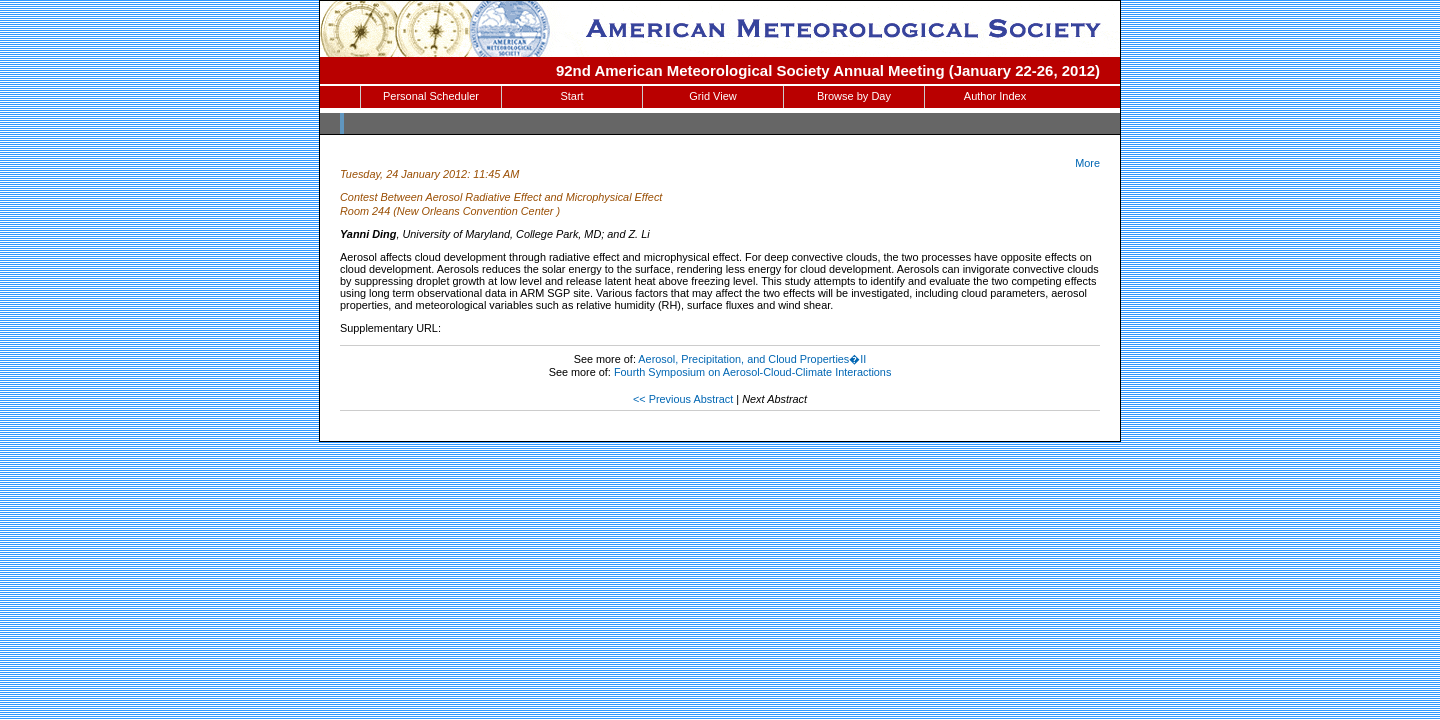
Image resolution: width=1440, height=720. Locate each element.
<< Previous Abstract (683, 399)
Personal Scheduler (431, 96)
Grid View (712, 96)
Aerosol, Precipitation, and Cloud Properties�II (752, 359)
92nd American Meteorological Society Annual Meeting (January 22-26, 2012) (828, 70)
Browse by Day (854, 96)
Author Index (995, 96)
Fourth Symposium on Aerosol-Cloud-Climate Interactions (752, 372)
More (1087, 163)
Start (571, 96)
